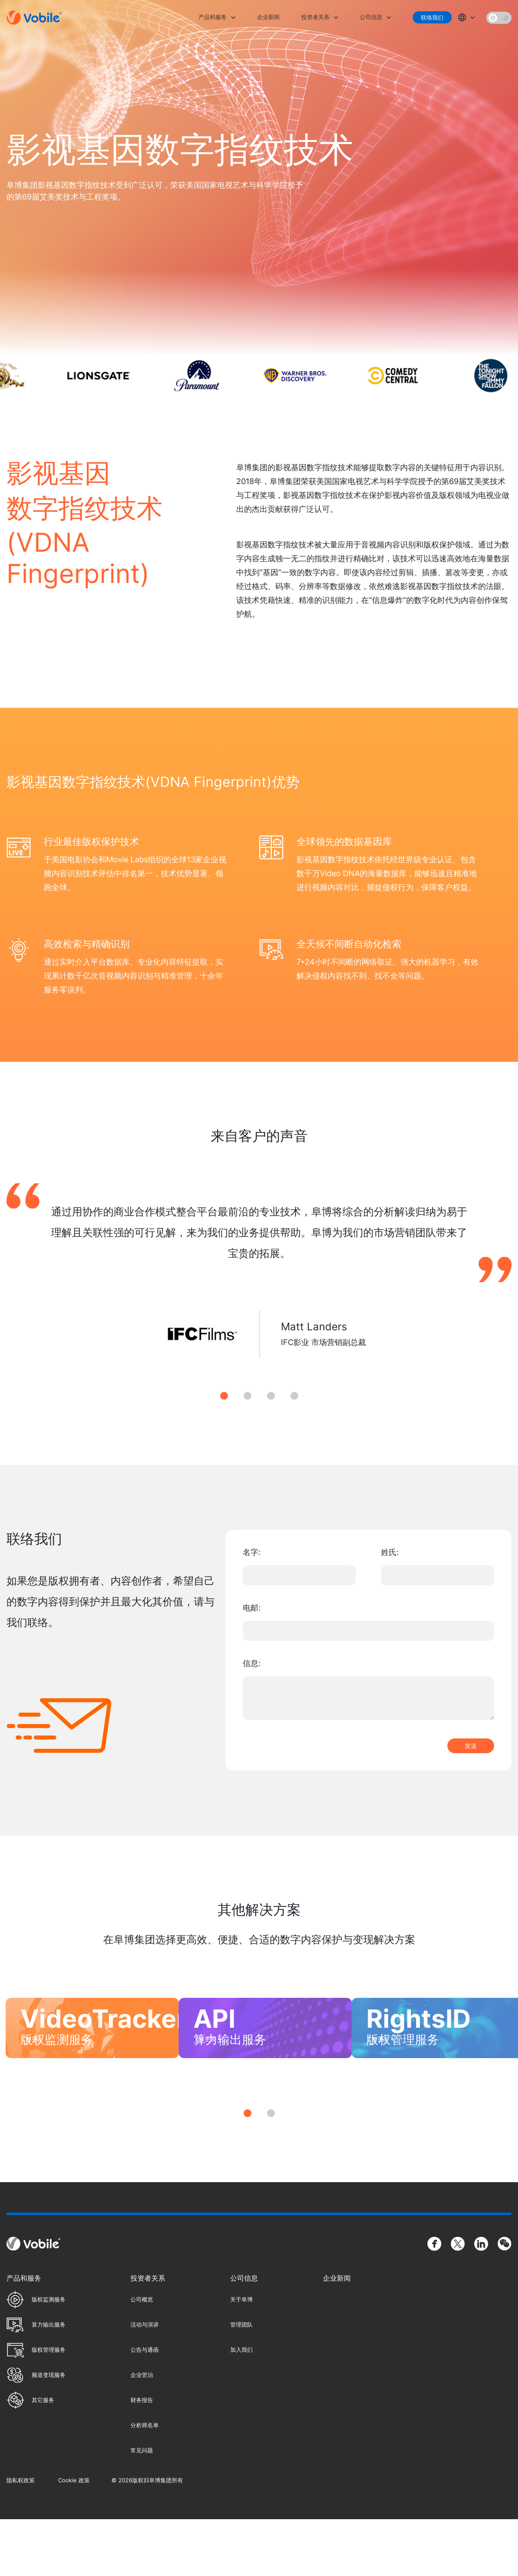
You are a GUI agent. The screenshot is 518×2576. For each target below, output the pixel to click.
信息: (252, 1663)
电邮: (252, 1607)
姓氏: (390, 1552)
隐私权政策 (21, 2536)
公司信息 (371, 16)
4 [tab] (294, 1396)
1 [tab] (224, 1396)
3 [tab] (271, 1396)
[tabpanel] (259, 1281)
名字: (252, 1552)
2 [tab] (247, 1396)
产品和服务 (213, 16)
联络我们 (432, 17)
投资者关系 (315, 16)
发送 (471, 1745)
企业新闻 (268, 16)
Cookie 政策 (74, 2536)
